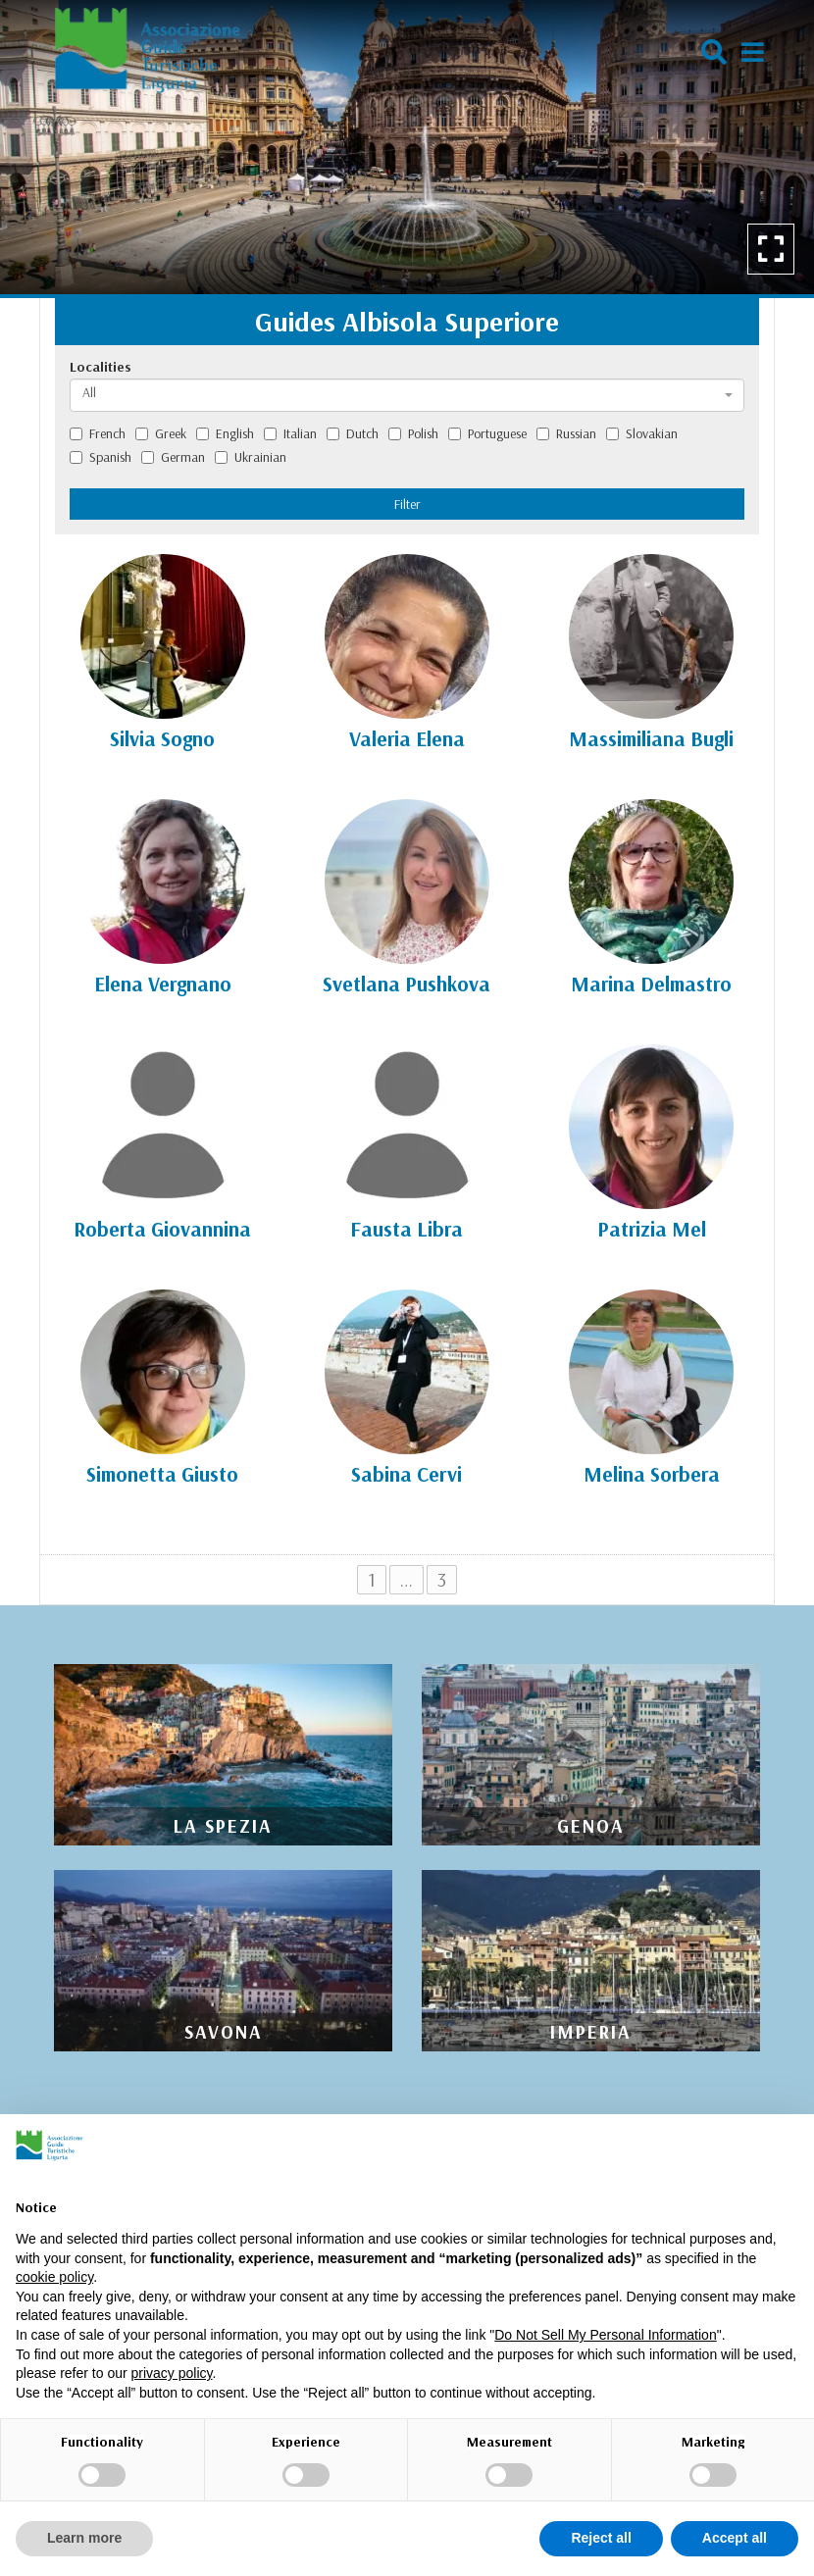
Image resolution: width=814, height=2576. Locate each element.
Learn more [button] (84, 2538)
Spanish (100, 457)
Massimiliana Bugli (651, 738)
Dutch (353, 433)
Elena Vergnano (162, 983)
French (98, 433)
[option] (407, 147)
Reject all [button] (601, 2538)
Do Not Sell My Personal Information (605, 2335)
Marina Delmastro (651, 983)
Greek (160, 433)
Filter (407, 504)
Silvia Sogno (162, 738)
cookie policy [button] (54, 2277)
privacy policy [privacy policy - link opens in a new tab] (172, 2373)
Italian (290, 433)
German (173, 457)
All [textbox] (89, 392)
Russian (566, 433)
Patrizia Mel (651, 1228)
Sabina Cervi (406, 1474)
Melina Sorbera (652, 1474)
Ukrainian (250, 457)
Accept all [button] (734, 2538)
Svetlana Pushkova (406, 983)
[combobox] (407, 395)
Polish (413, 433)
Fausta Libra (406, 1228)
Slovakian (642, 433)
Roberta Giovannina (162, 1228)
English (225, 433)
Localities (100, 367)
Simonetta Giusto (162, 1474)
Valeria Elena (407, 738)
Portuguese (487, 433)
